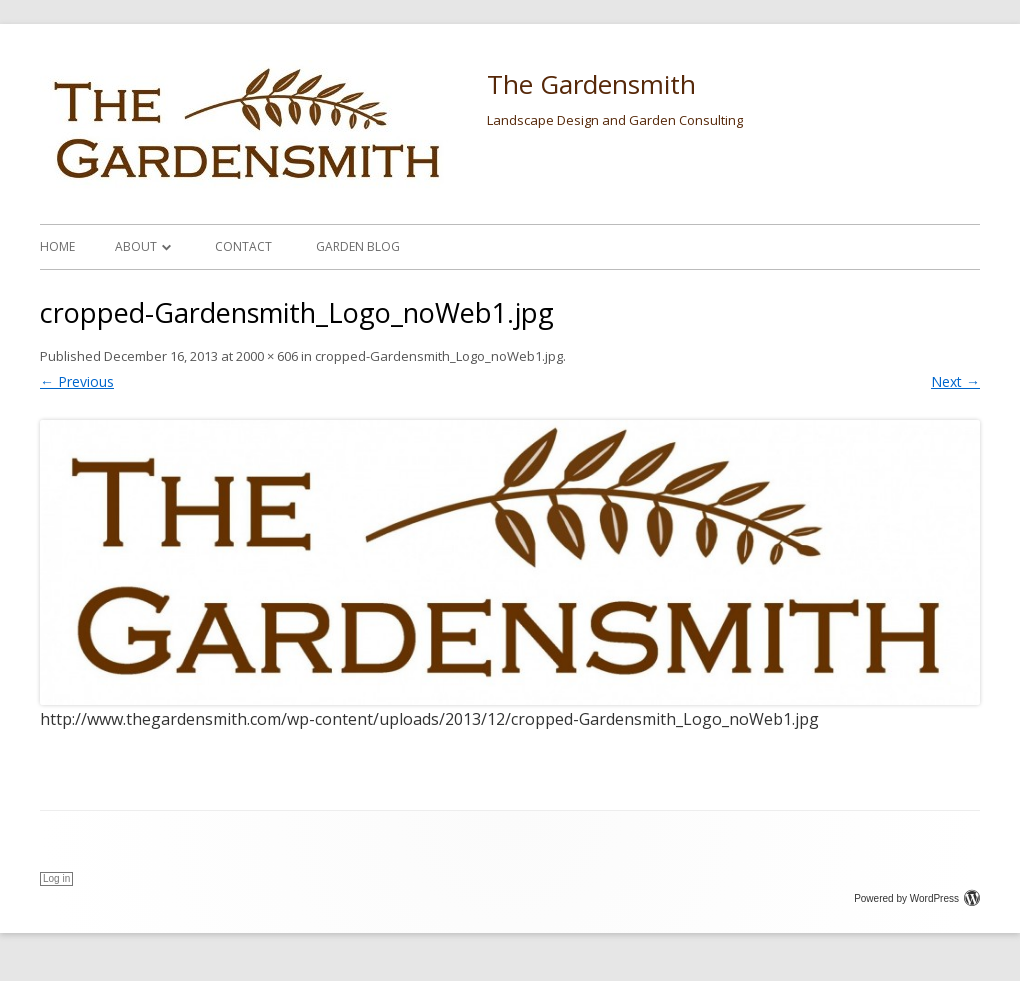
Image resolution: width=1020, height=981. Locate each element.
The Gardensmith (591, 84)
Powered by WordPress (917, 898)
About (136, 246)
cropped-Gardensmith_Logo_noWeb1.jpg (439, 356)
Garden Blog (358, 246)
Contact (243, 246)
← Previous (77, 381)
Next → (955, 381)
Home (57, 246)
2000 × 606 (267, 356)
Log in (56, 878)
